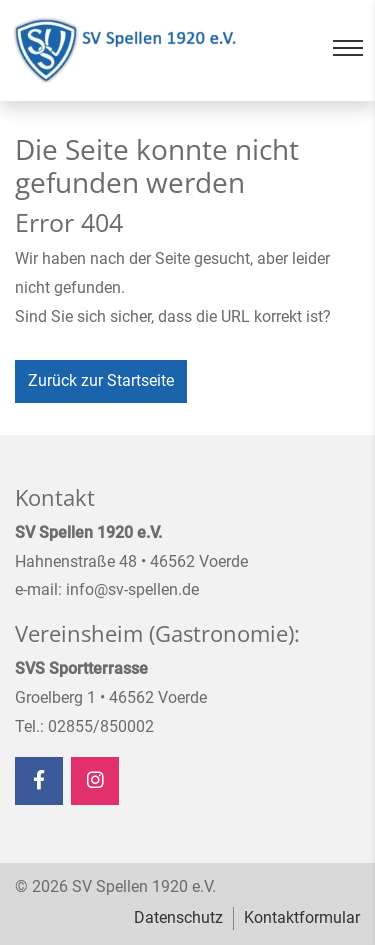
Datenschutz (178, 917)
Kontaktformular (302, 917)
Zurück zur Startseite (101, 380)
